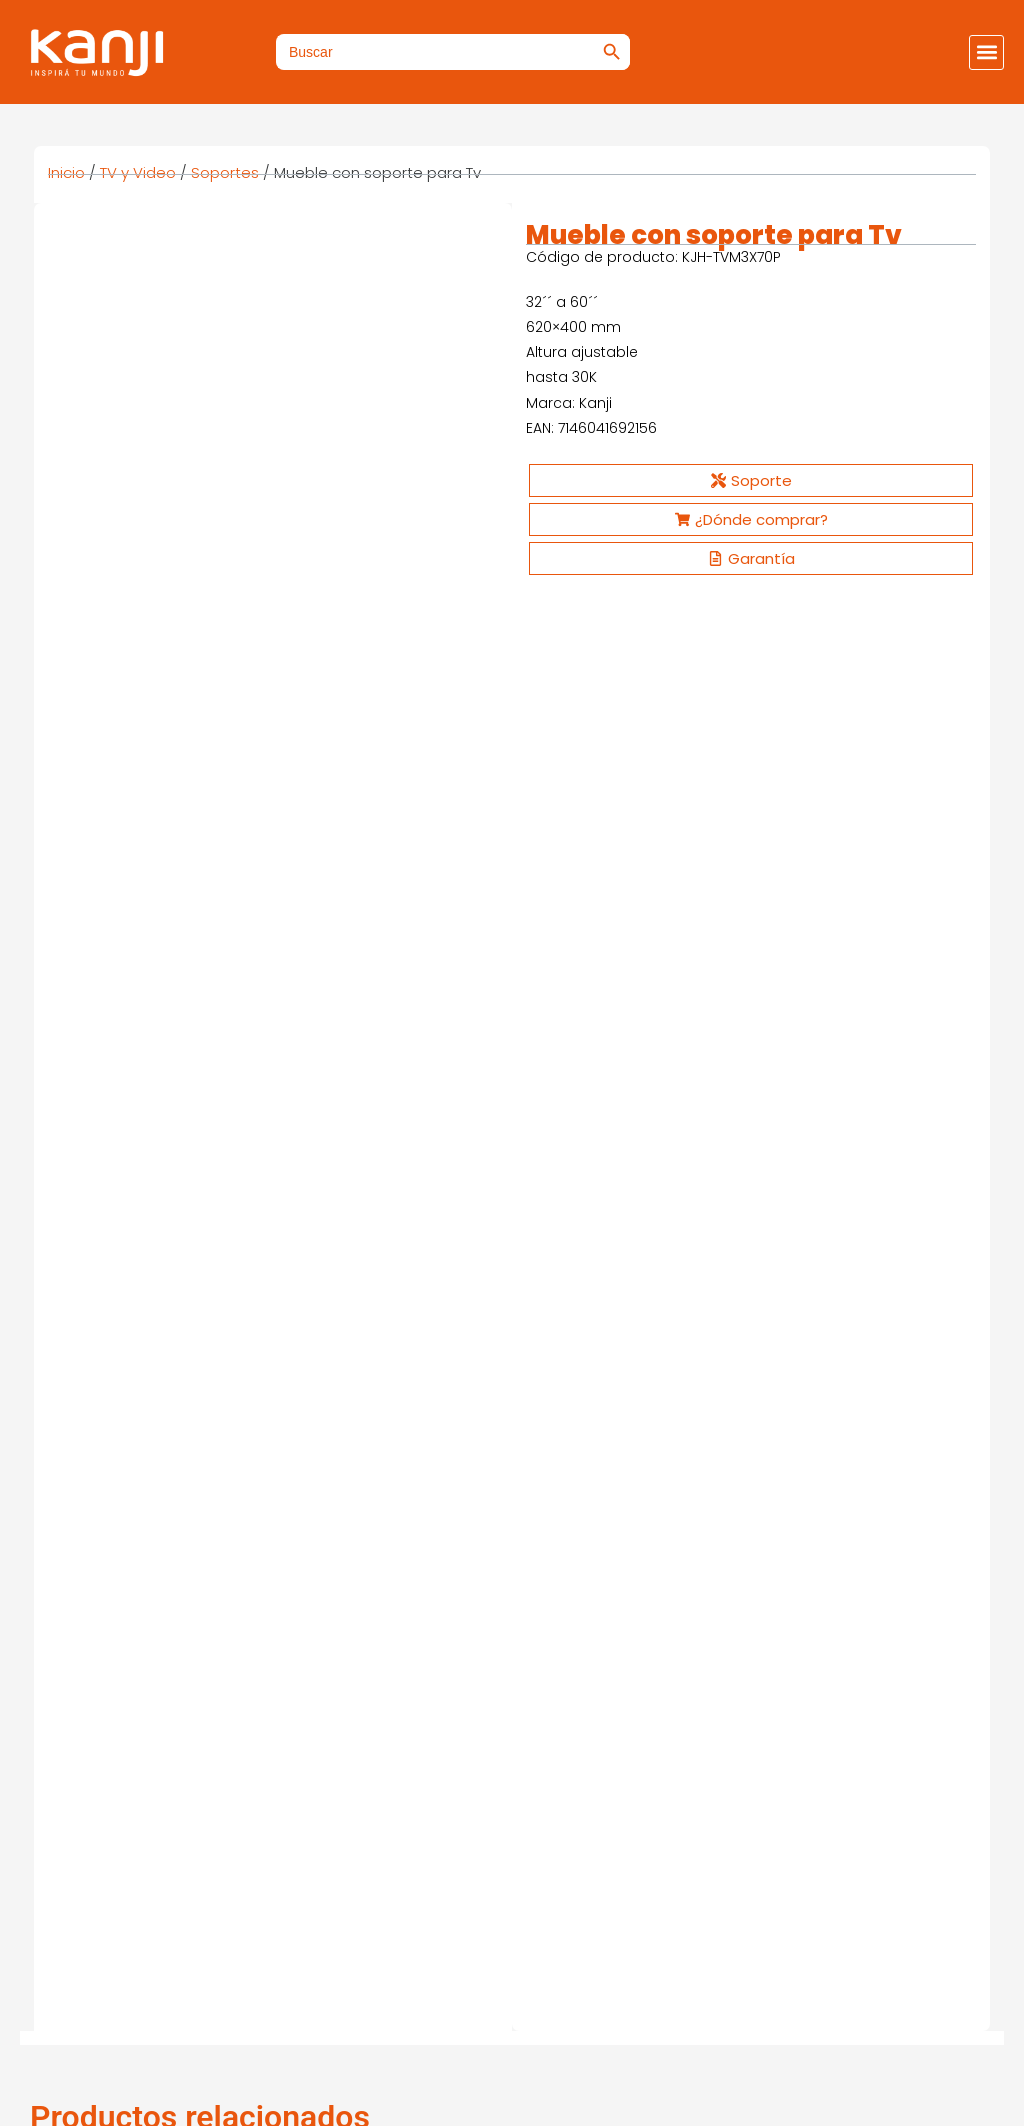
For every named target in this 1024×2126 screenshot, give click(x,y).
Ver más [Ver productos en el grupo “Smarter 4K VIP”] (111, 1520)
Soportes (225, 172)
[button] (986, 52)
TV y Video (138, 172)
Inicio (66, 172)
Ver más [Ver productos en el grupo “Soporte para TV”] (111, 1089)
